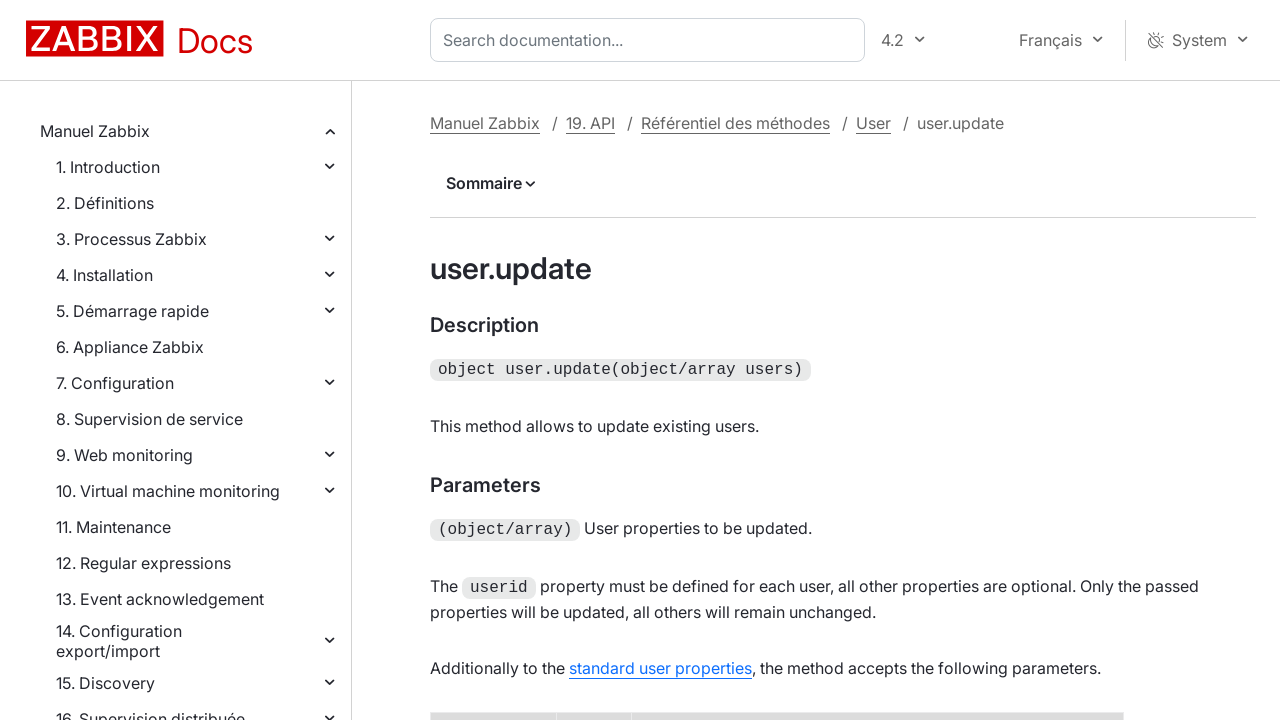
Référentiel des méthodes (735, 123)
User (873, 123)
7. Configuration (115, 383)
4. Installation (104, 275)
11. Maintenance (113, 527)
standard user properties (660, 662)
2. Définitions (105, 203)
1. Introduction (108, 167)
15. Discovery (105, 683)
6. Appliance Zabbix (130, 347)
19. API (590, 123)
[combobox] (651, 40)
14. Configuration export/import (119, 641)
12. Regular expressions (143, 563)
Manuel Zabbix (95, 131)
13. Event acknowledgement (160, 599)
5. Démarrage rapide (132, 311)
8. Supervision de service (149, 419)
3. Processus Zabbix (131, 239)
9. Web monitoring (124, 455)
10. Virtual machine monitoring (168, 491)
